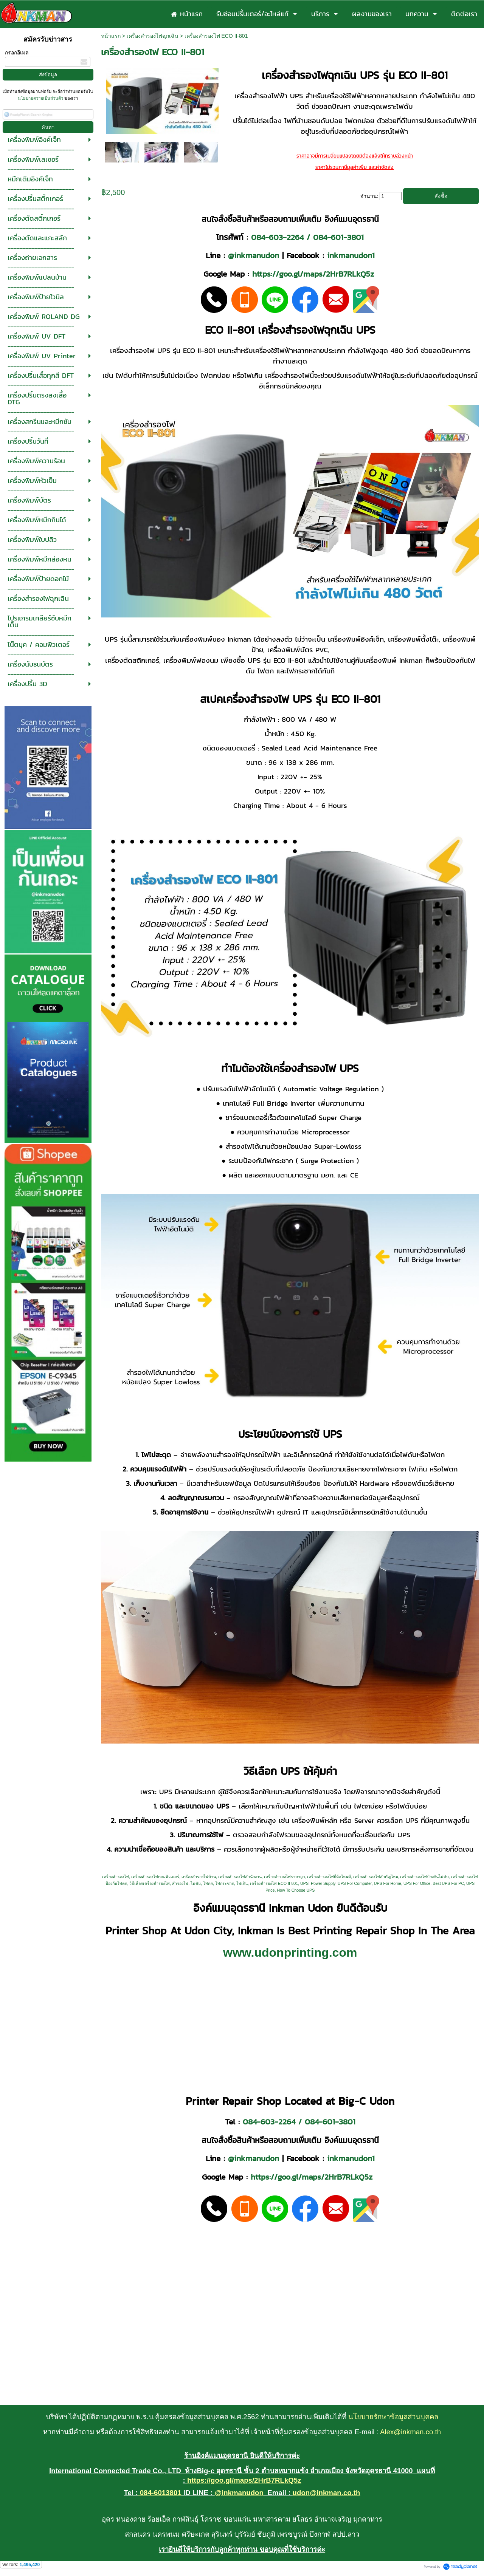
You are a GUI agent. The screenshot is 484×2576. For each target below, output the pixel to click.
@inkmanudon (253, 255)
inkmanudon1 (351, 255)
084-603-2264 (277, 237)
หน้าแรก (111, 36)
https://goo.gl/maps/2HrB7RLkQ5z (313, 274)
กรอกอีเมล (17, 53)
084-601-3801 (338, 237)
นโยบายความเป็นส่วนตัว (41, 98)
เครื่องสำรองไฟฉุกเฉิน (152, 36)
